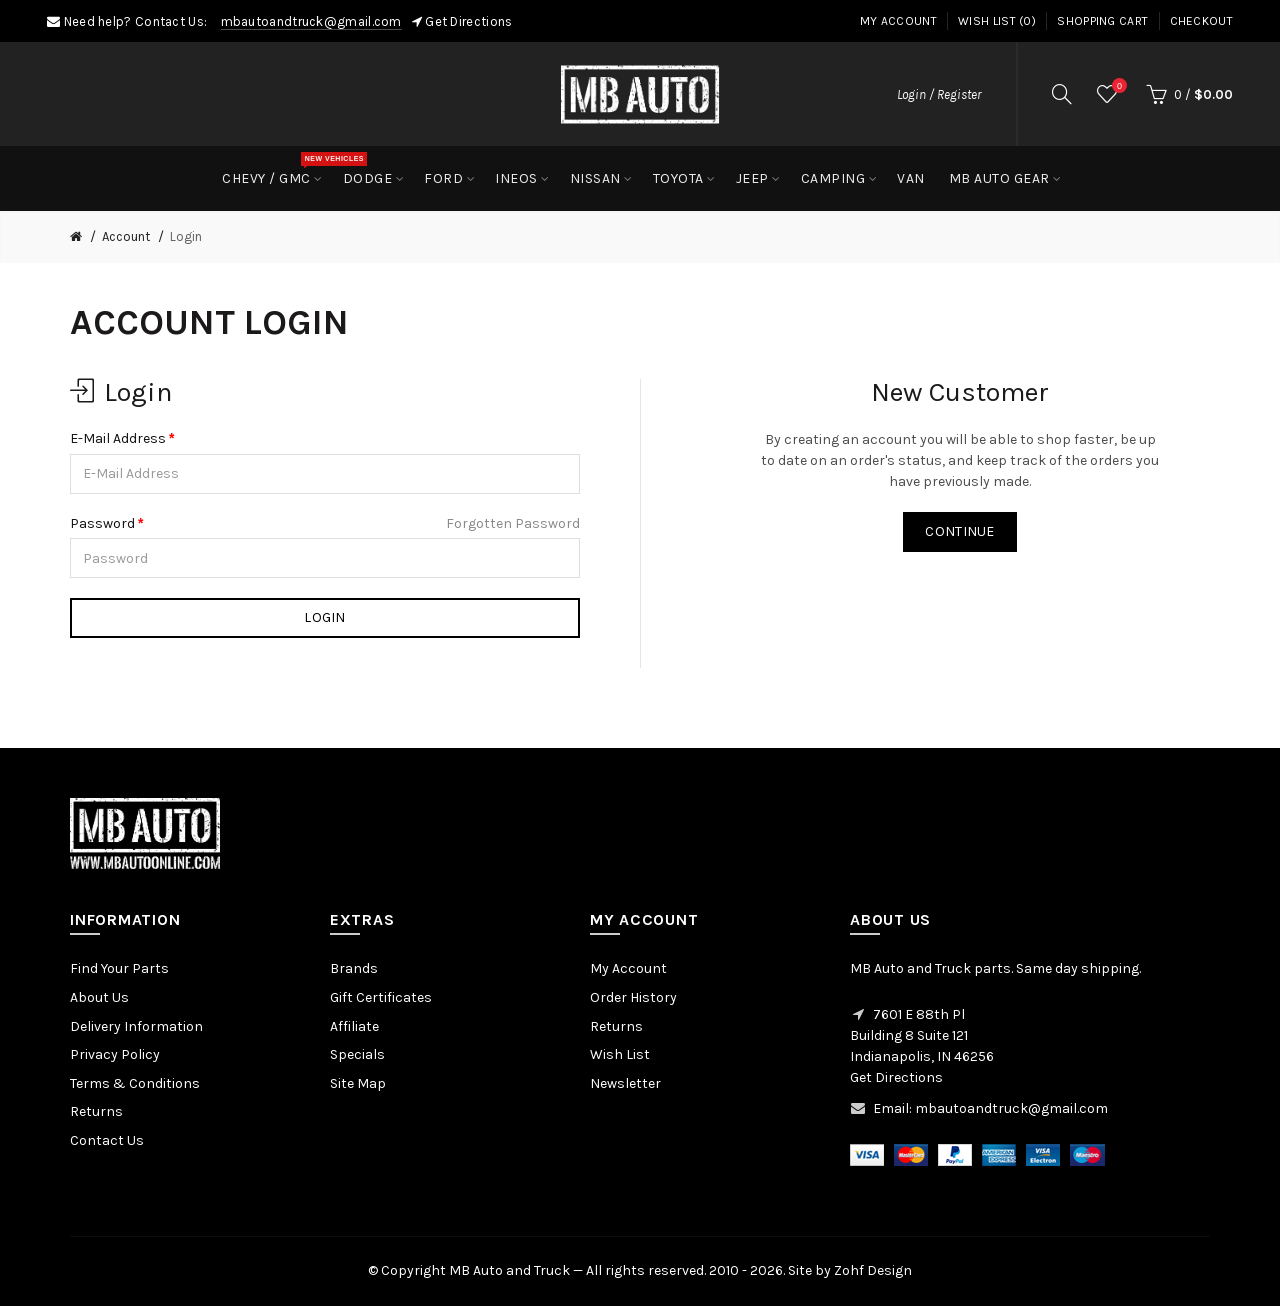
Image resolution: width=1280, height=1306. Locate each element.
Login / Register (939, 94)
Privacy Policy (115, 1054)
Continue (959, 531)
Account (126, 236)
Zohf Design (873, 1270)
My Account (898, 21)
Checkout (1201, 21)
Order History (633, 997)
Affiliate (354, 1026)
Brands (354, 968)
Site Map (358, 1083)
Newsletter (625, 1083)
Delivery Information (136, 1026)
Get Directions (468, 21)
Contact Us (107, 1140)
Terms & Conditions (135, 1083)
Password (102, 523)
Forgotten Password (513, 523)
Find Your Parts (119, 968)
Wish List (620, 1054)
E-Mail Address (118, 438)
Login (186, 236)
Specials (357, 1054)
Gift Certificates (381, 997)
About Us (99, 997)
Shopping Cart (1102, 21)
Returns (96, 1111)
